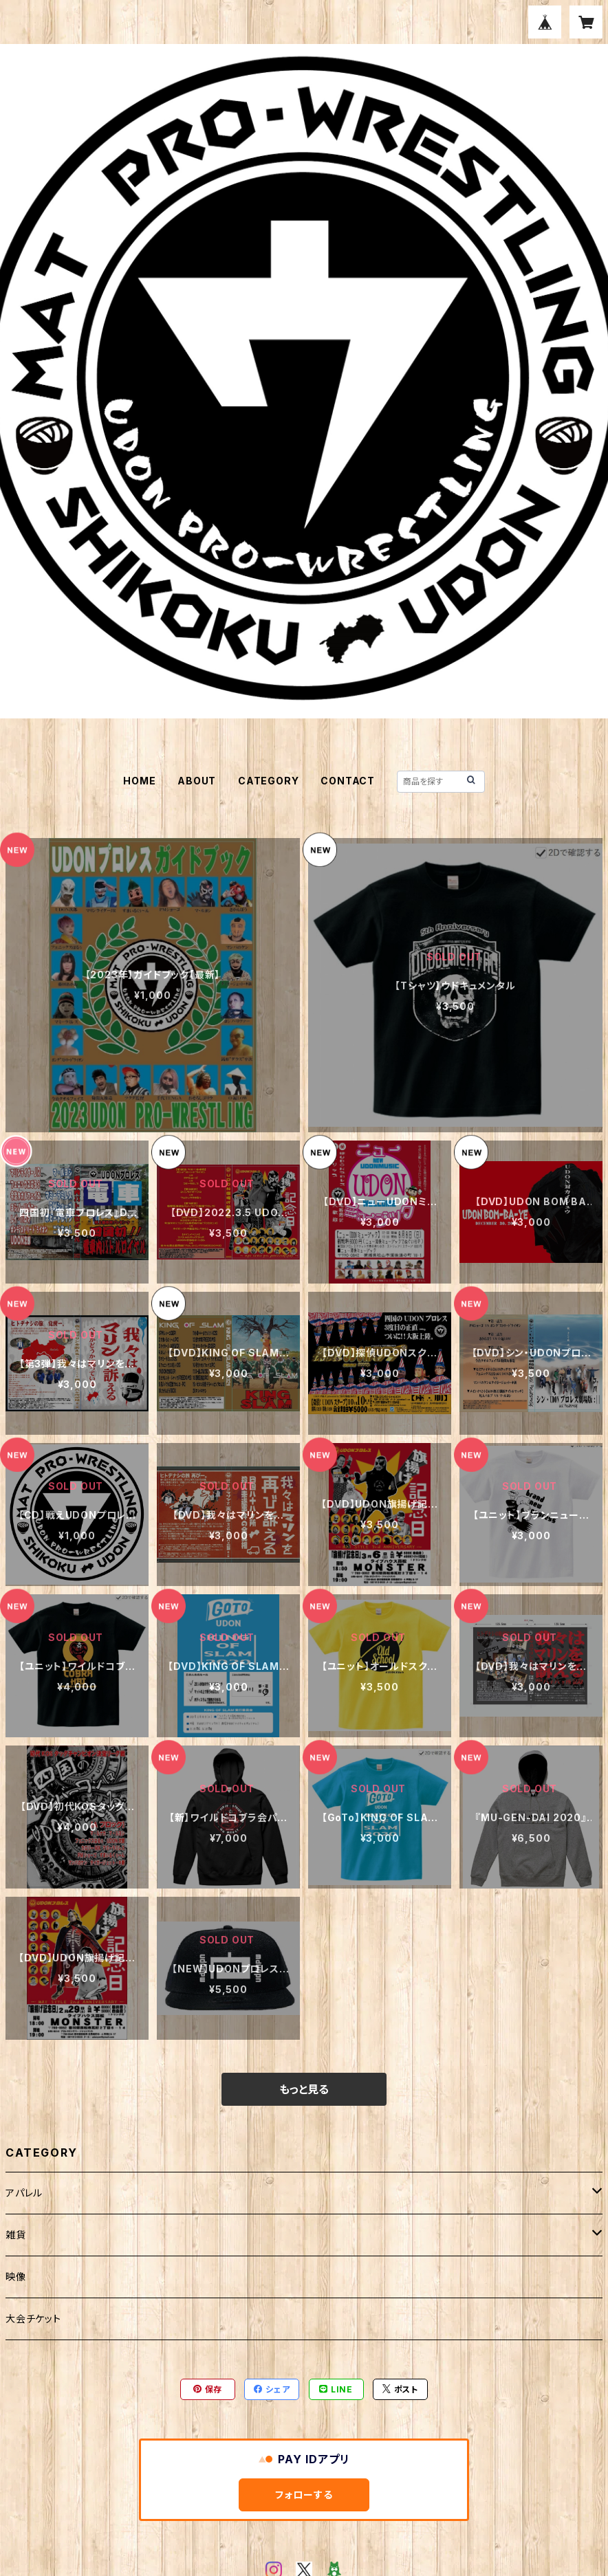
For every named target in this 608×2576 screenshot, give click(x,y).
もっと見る (304, 2089)
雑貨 (16, 2235)
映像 (16, 2276)
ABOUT (196, 780)
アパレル (24, 2193)
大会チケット (33, 2318)
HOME (139, 780)
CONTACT (348, 780)
